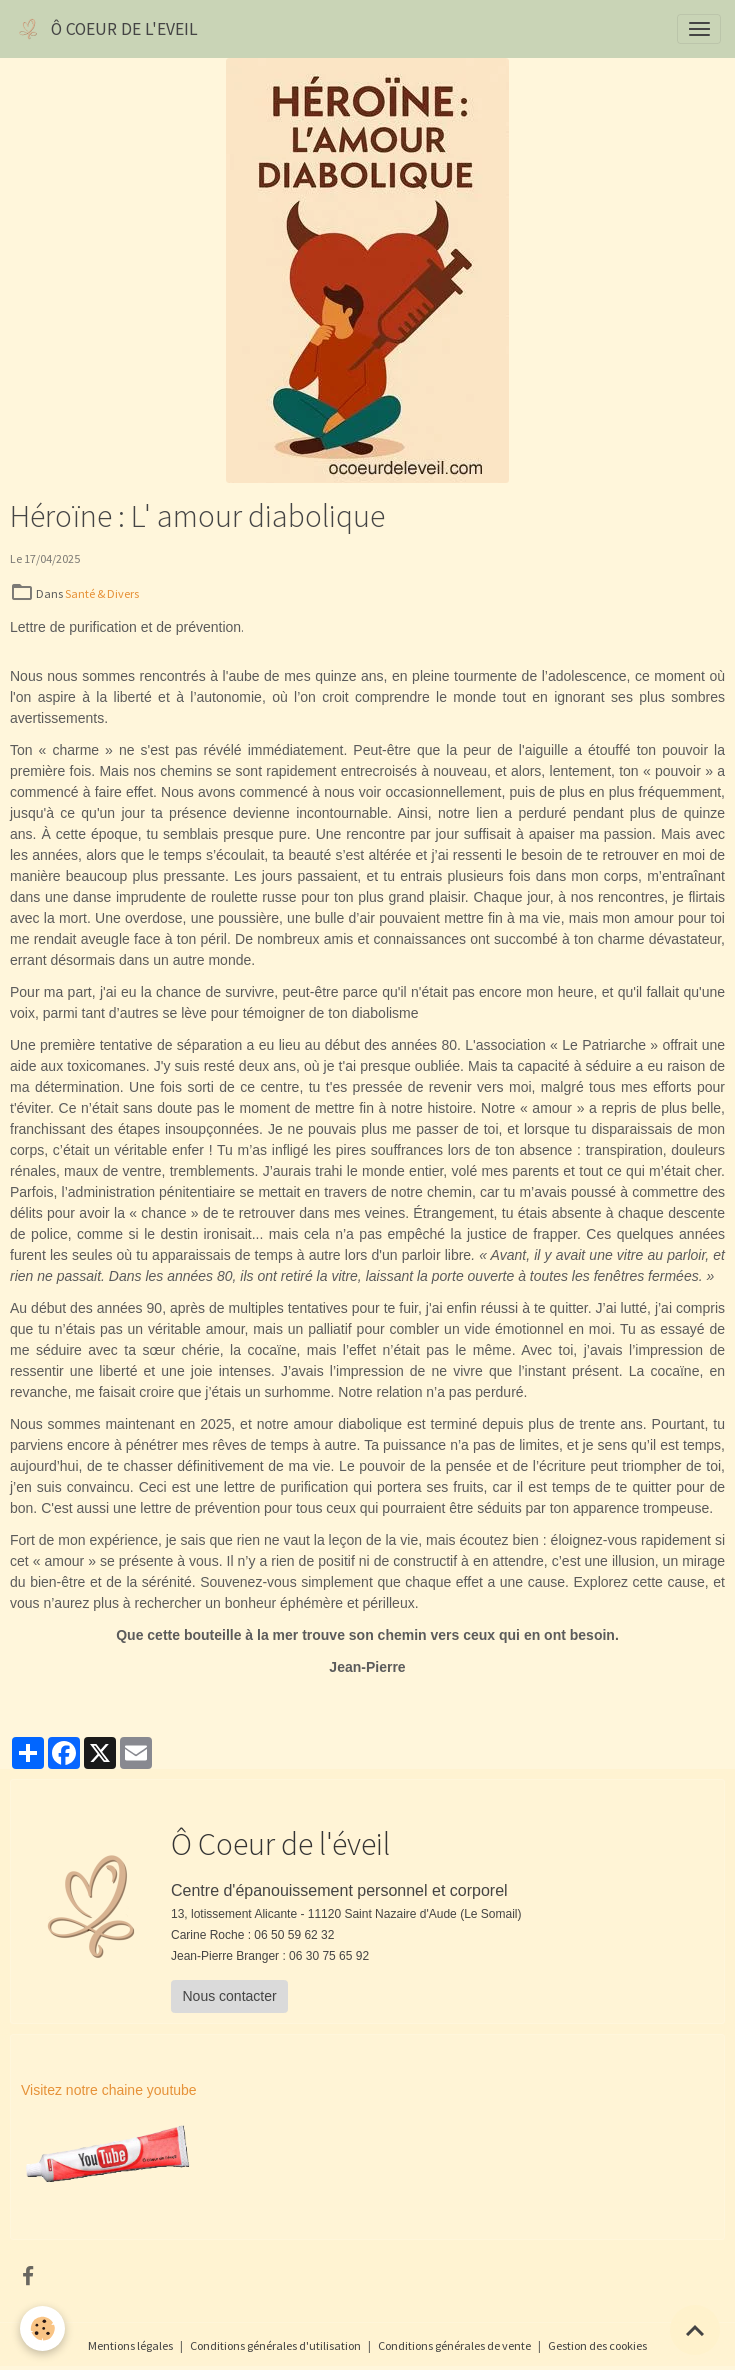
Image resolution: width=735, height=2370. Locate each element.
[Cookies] (42, 2328)
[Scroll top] (695, 2330)
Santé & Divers (102, 593)
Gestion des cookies (597, 2345)
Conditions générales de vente (454, 2345)
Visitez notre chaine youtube (109, 2090)
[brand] (106, 29)
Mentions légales (130, 2345)
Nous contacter (230, 1996)
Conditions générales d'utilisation (275, 2345)
